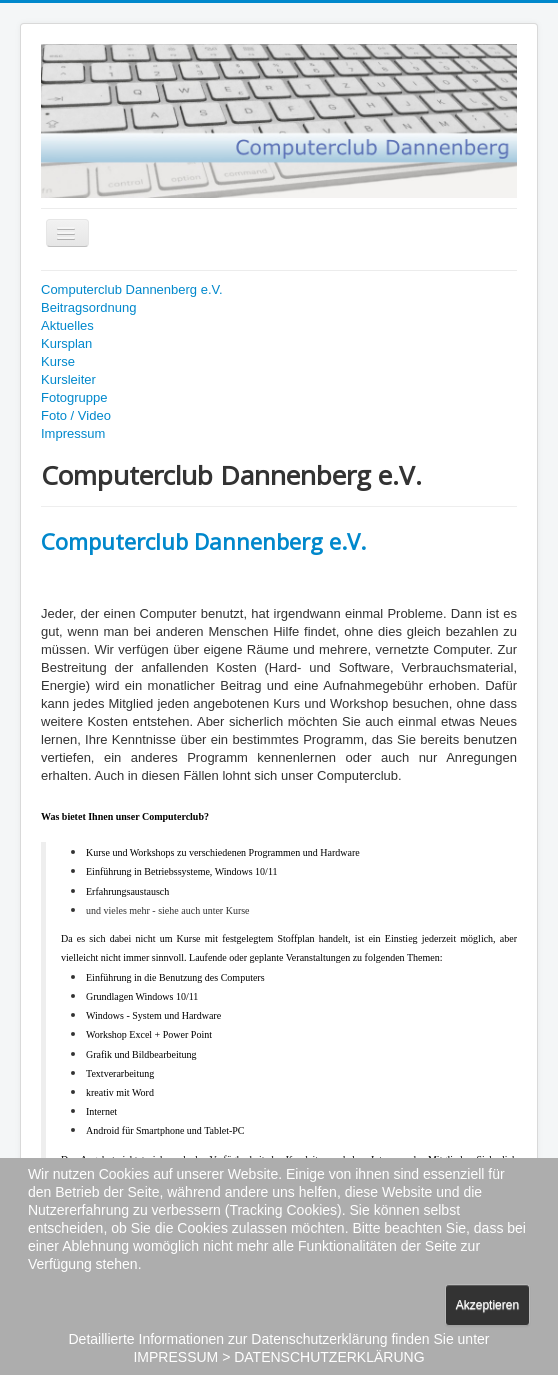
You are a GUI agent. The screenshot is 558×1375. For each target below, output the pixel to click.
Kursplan (66, 343)
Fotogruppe (74, 397)
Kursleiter (68, 379)
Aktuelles (67, 325)
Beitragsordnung (88, 307)
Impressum (73, 433)
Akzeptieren (487, 1305)
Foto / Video (76, 415)
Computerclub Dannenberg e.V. (132, 289)
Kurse (58, 361)
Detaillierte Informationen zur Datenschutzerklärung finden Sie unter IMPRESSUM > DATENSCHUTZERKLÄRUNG (278, 1348)
